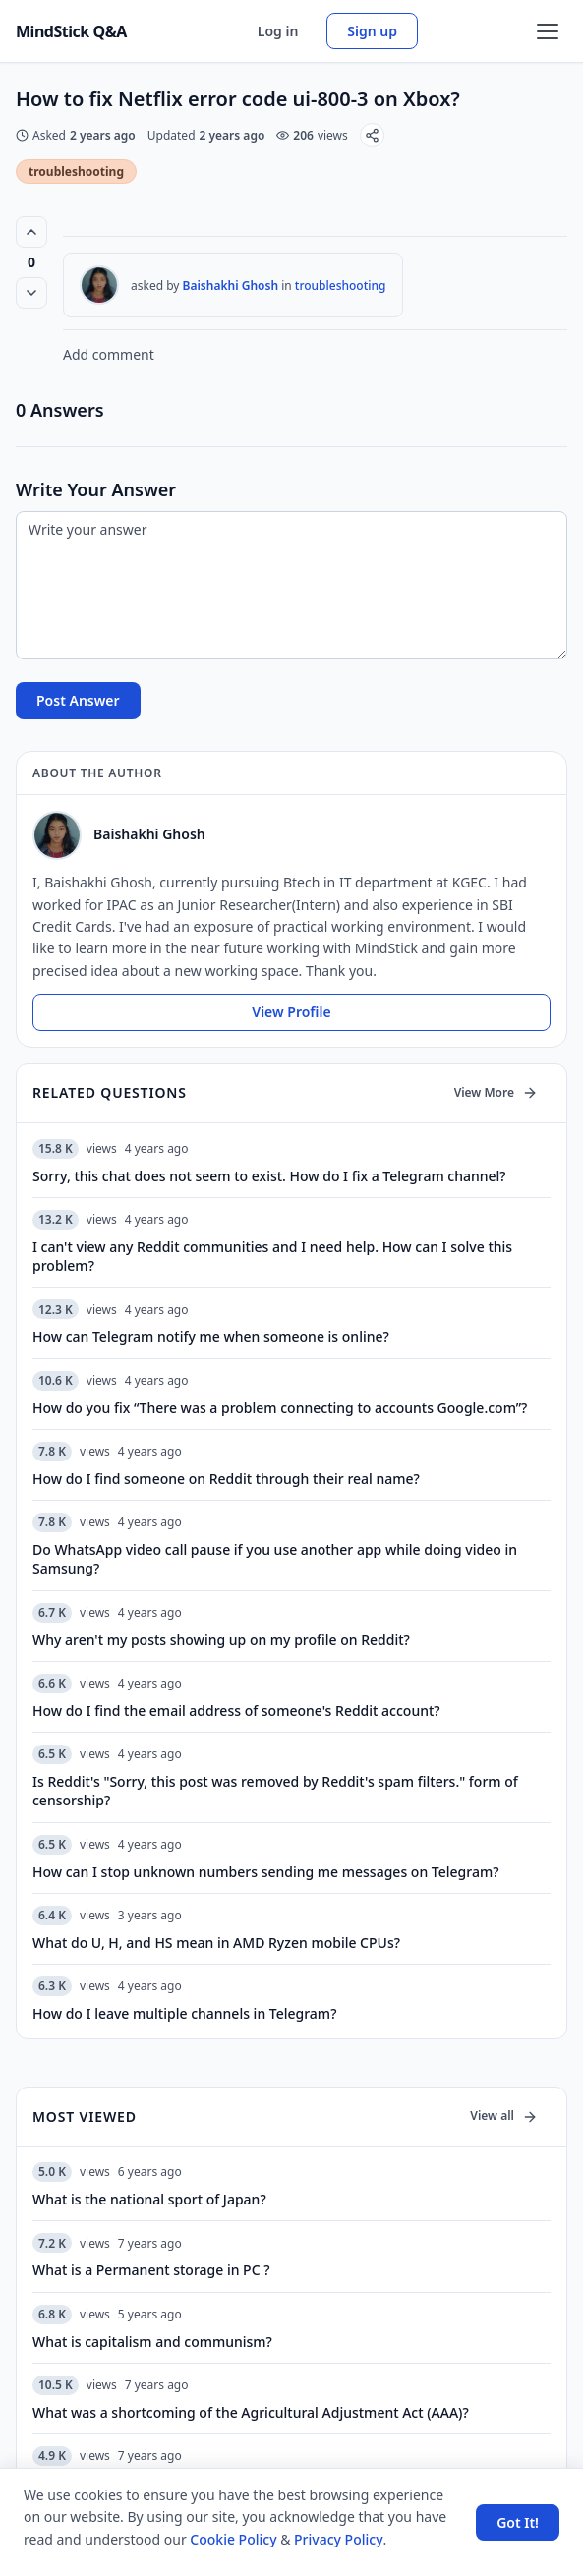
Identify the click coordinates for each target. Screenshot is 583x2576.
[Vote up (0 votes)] (31, 232)
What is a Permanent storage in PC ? (150, 2270)
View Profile (291, 1011)
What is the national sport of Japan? (149, 2199)
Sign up (372, 31)
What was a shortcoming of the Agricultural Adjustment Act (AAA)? (250, 2412)
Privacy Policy (338, 2539)
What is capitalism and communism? (152, 2341)
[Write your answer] (291, 585)
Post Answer (78, 700)
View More (496, 1092)
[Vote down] (31, 293)
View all (504, 2115)
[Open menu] (547, 31)
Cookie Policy (233, 2539)
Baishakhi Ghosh (231, 285)
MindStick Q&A (71, 31)
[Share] (372, 135)
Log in (278, 31)
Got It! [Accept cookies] (517, 2522)
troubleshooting (76, 171)
